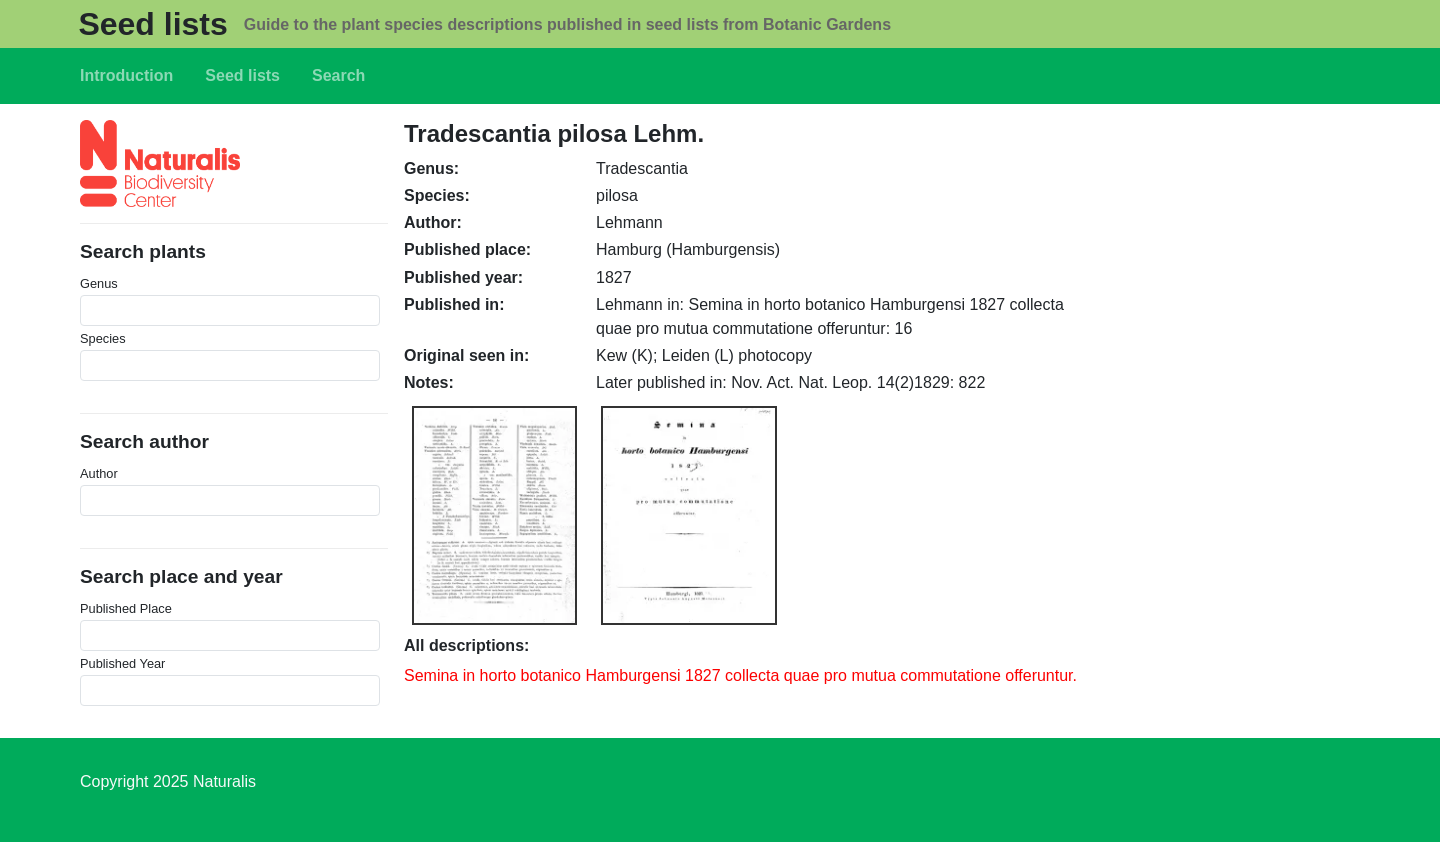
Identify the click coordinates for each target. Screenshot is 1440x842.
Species (103, 338)
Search (338, 75)
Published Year (122, 663)
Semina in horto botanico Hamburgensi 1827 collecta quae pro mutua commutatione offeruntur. (740, 675)
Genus (99, 283)
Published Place (126, 608)
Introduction (126, 75)
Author (99, 473)
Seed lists (152, 24)
